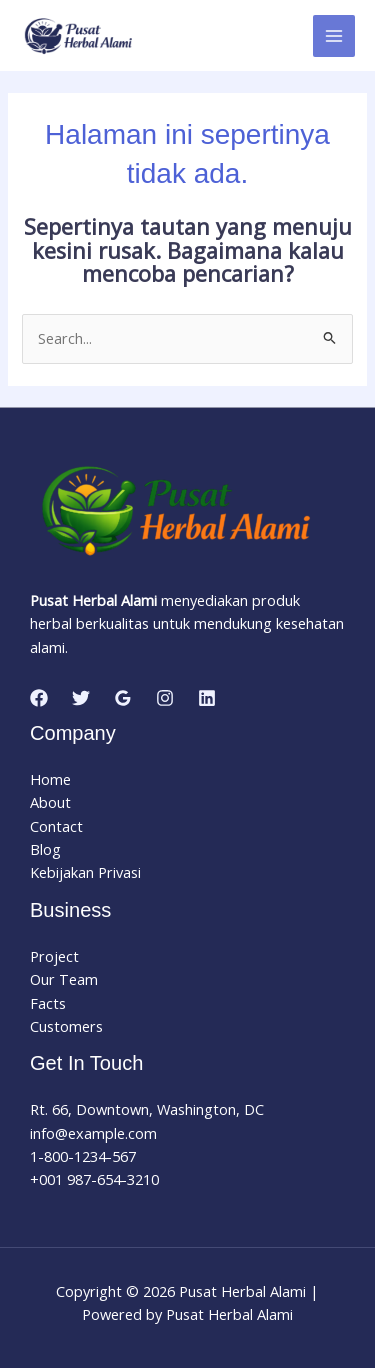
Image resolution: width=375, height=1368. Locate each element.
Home (50, 779)
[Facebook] (39, 698)
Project (54, 956)
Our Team (64, 979)
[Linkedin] (207, 698)
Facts (48, 1003)
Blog (45, 849)
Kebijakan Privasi (85, 872)
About (50, 802)
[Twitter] (81, 698)
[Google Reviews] (123, 698)
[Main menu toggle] (334, 36)
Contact (56, 826)
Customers (66, 1026)
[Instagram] (165, 698)
